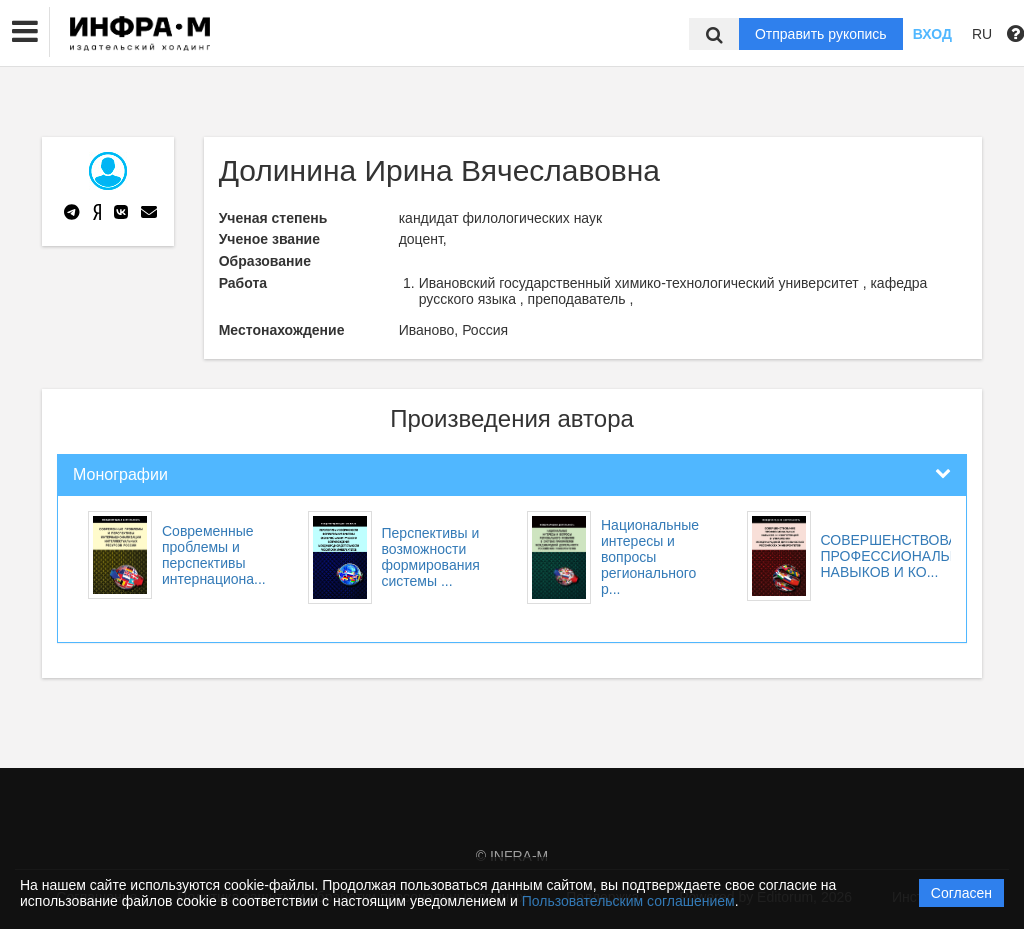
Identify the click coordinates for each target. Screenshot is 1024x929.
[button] (25, 32)
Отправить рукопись (821, 34)
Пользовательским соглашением (628, 901)
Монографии (120, 474)
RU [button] (982, 34)
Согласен (961, 893)
